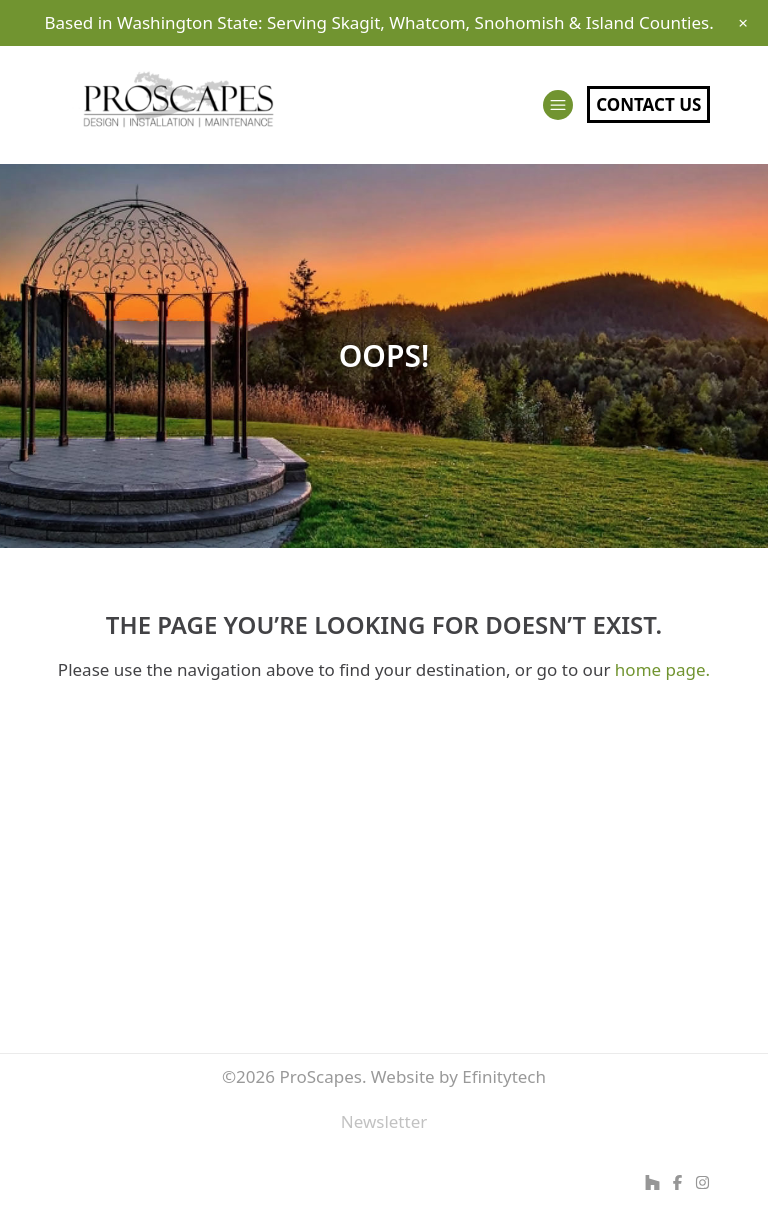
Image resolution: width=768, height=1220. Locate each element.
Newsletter (384, 1121)
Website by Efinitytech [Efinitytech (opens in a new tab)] (458, 1076)
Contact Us (648, 104)
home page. (662, 669)
